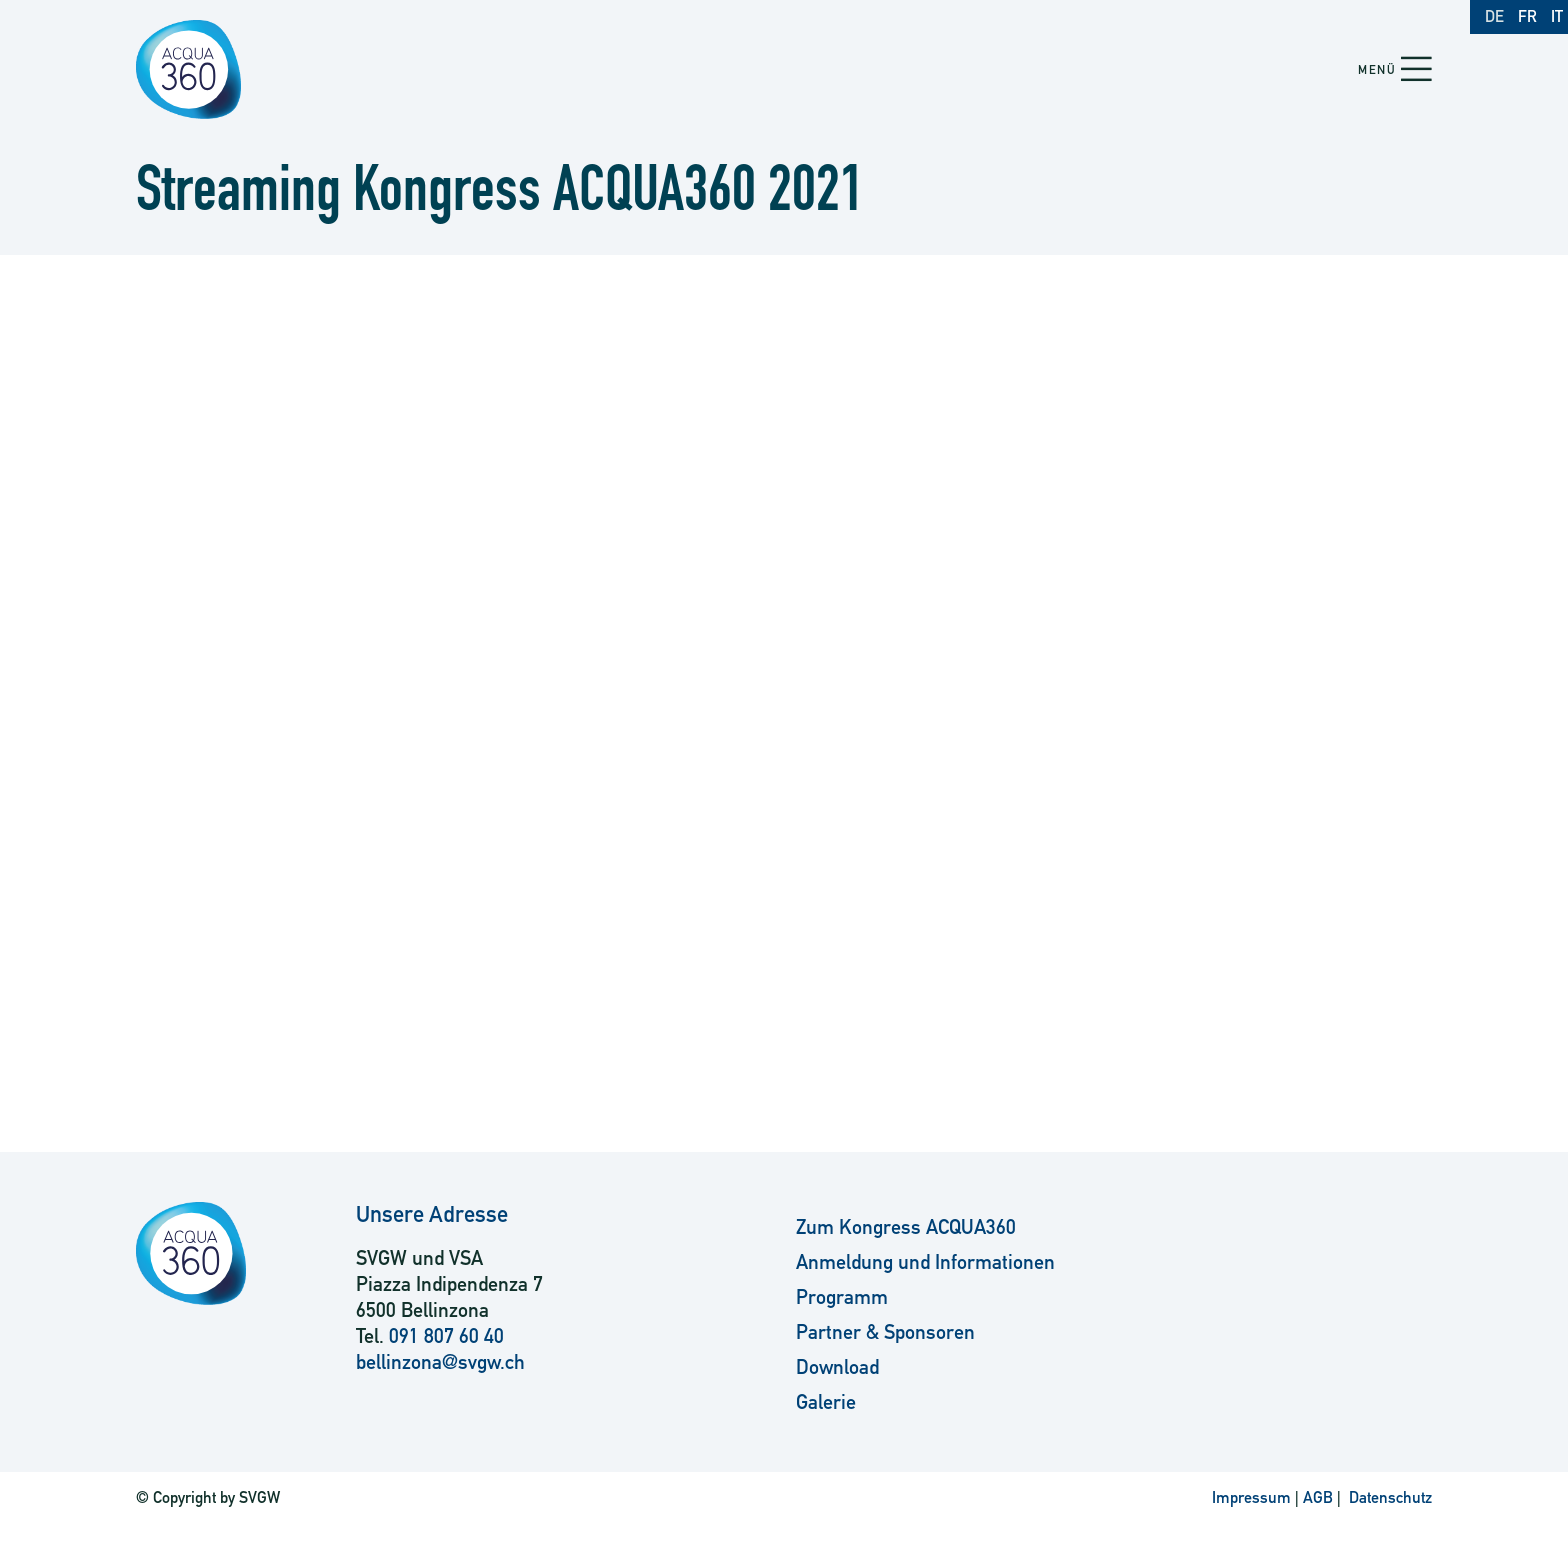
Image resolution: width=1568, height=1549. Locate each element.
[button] (1416, 70)
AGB (1318, 1497)
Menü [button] (1377, 70)
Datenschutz (1388, 1497)
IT (1557, 16)
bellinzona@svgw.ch (440, 1362)
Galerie (826, 1402)
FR (1527, 16)
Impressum (1251, 1497)
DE (1494, 16)
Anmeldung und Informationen (925, 1262)
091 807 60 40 (446, 1336)
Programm (842, 1297)
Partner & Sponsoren (885, 1332)
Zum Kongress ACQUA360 (906, 1227)
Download (837, 1367)
